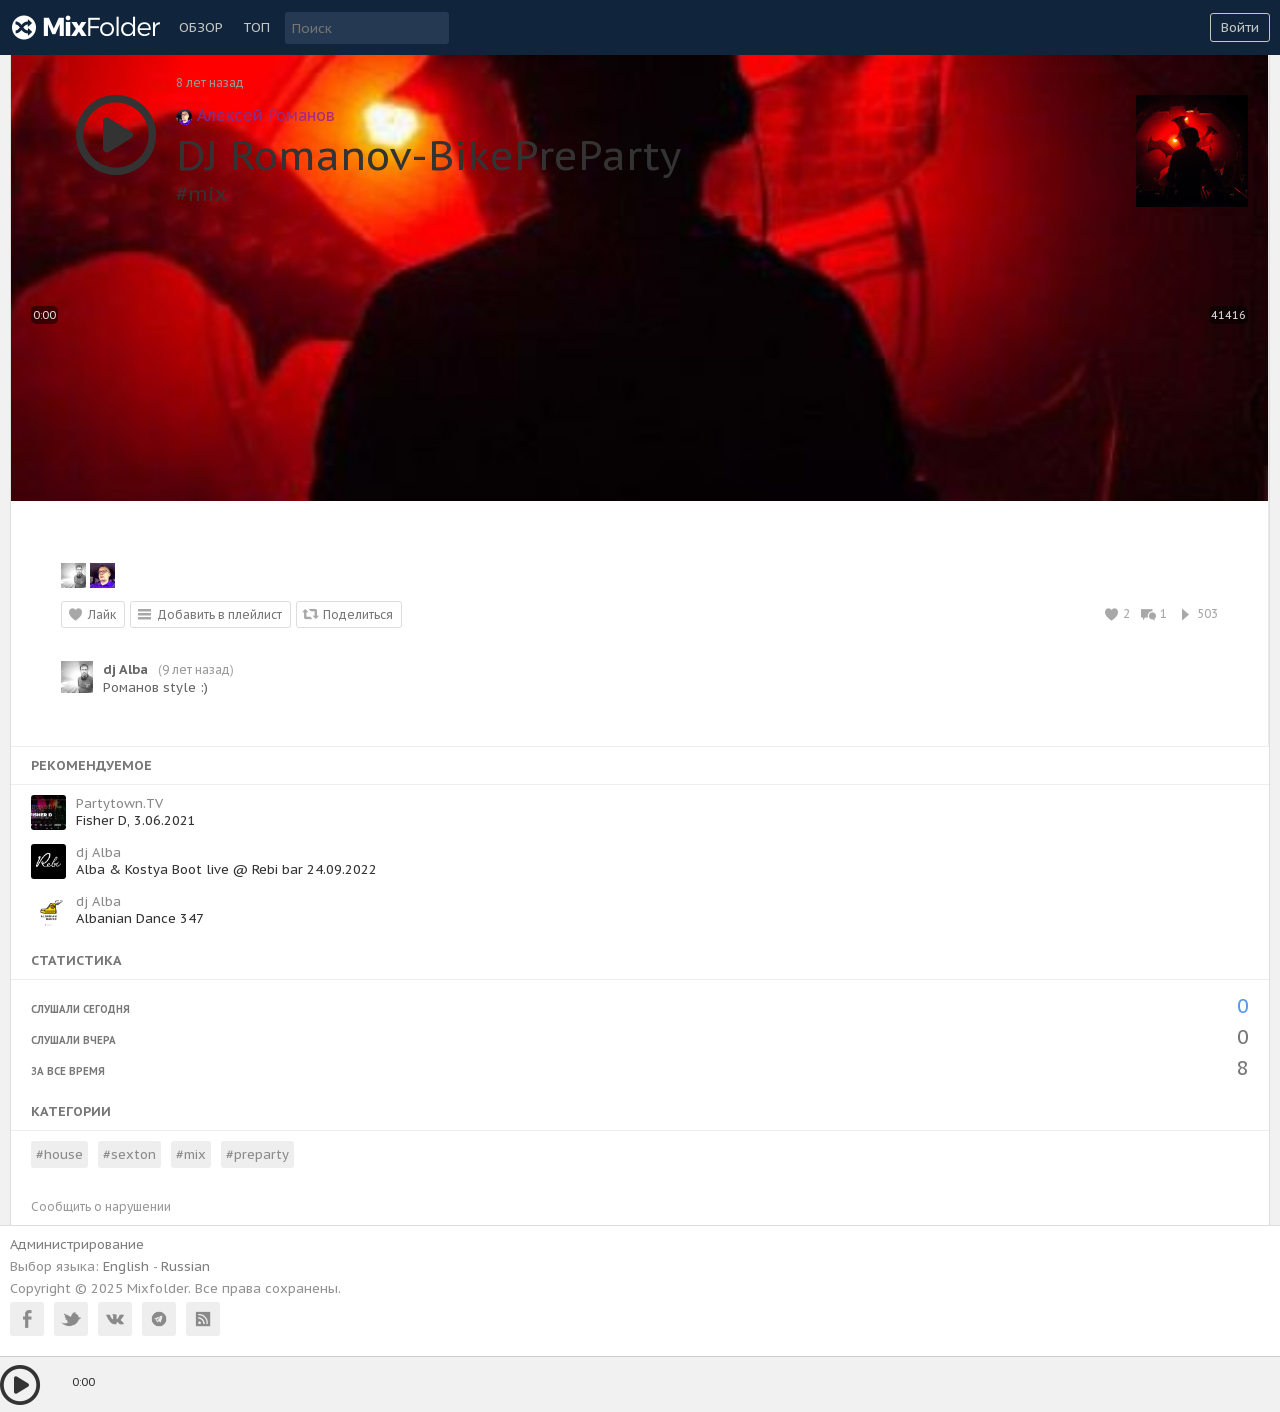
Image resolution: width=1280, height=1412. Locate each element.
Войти (1240, 27)
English (126, 1266)
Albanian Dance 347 (140, 918)
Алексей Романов (255, 115)
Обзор (201, 27)
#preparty (257, 1154)
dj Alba (125, 669)
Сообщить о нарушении (101, 1206)
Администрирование (77, 1244)
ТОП (256, 27)
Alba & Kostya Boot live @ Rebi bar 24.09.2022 (226, 869)
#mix (201, 194)
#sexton (129, 1154)
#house (59, 1154)
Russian (185, 1266)
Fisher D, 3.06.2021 (136, 820)
